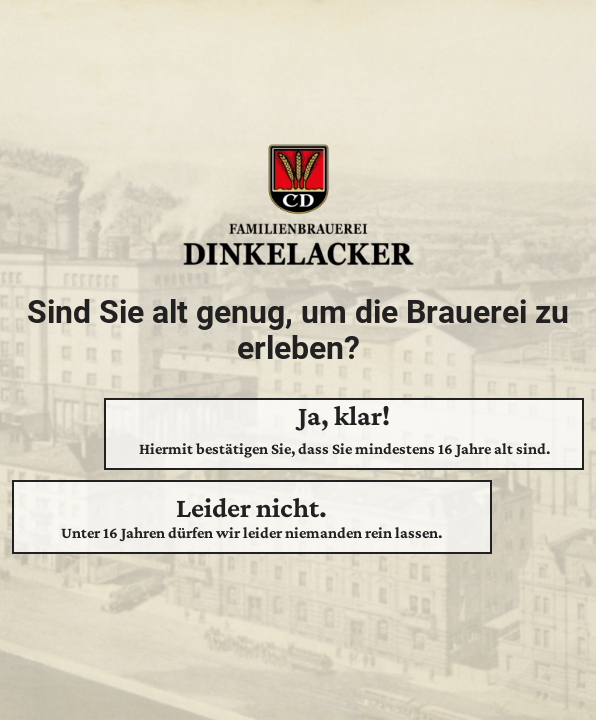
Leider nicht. (252, 517)
